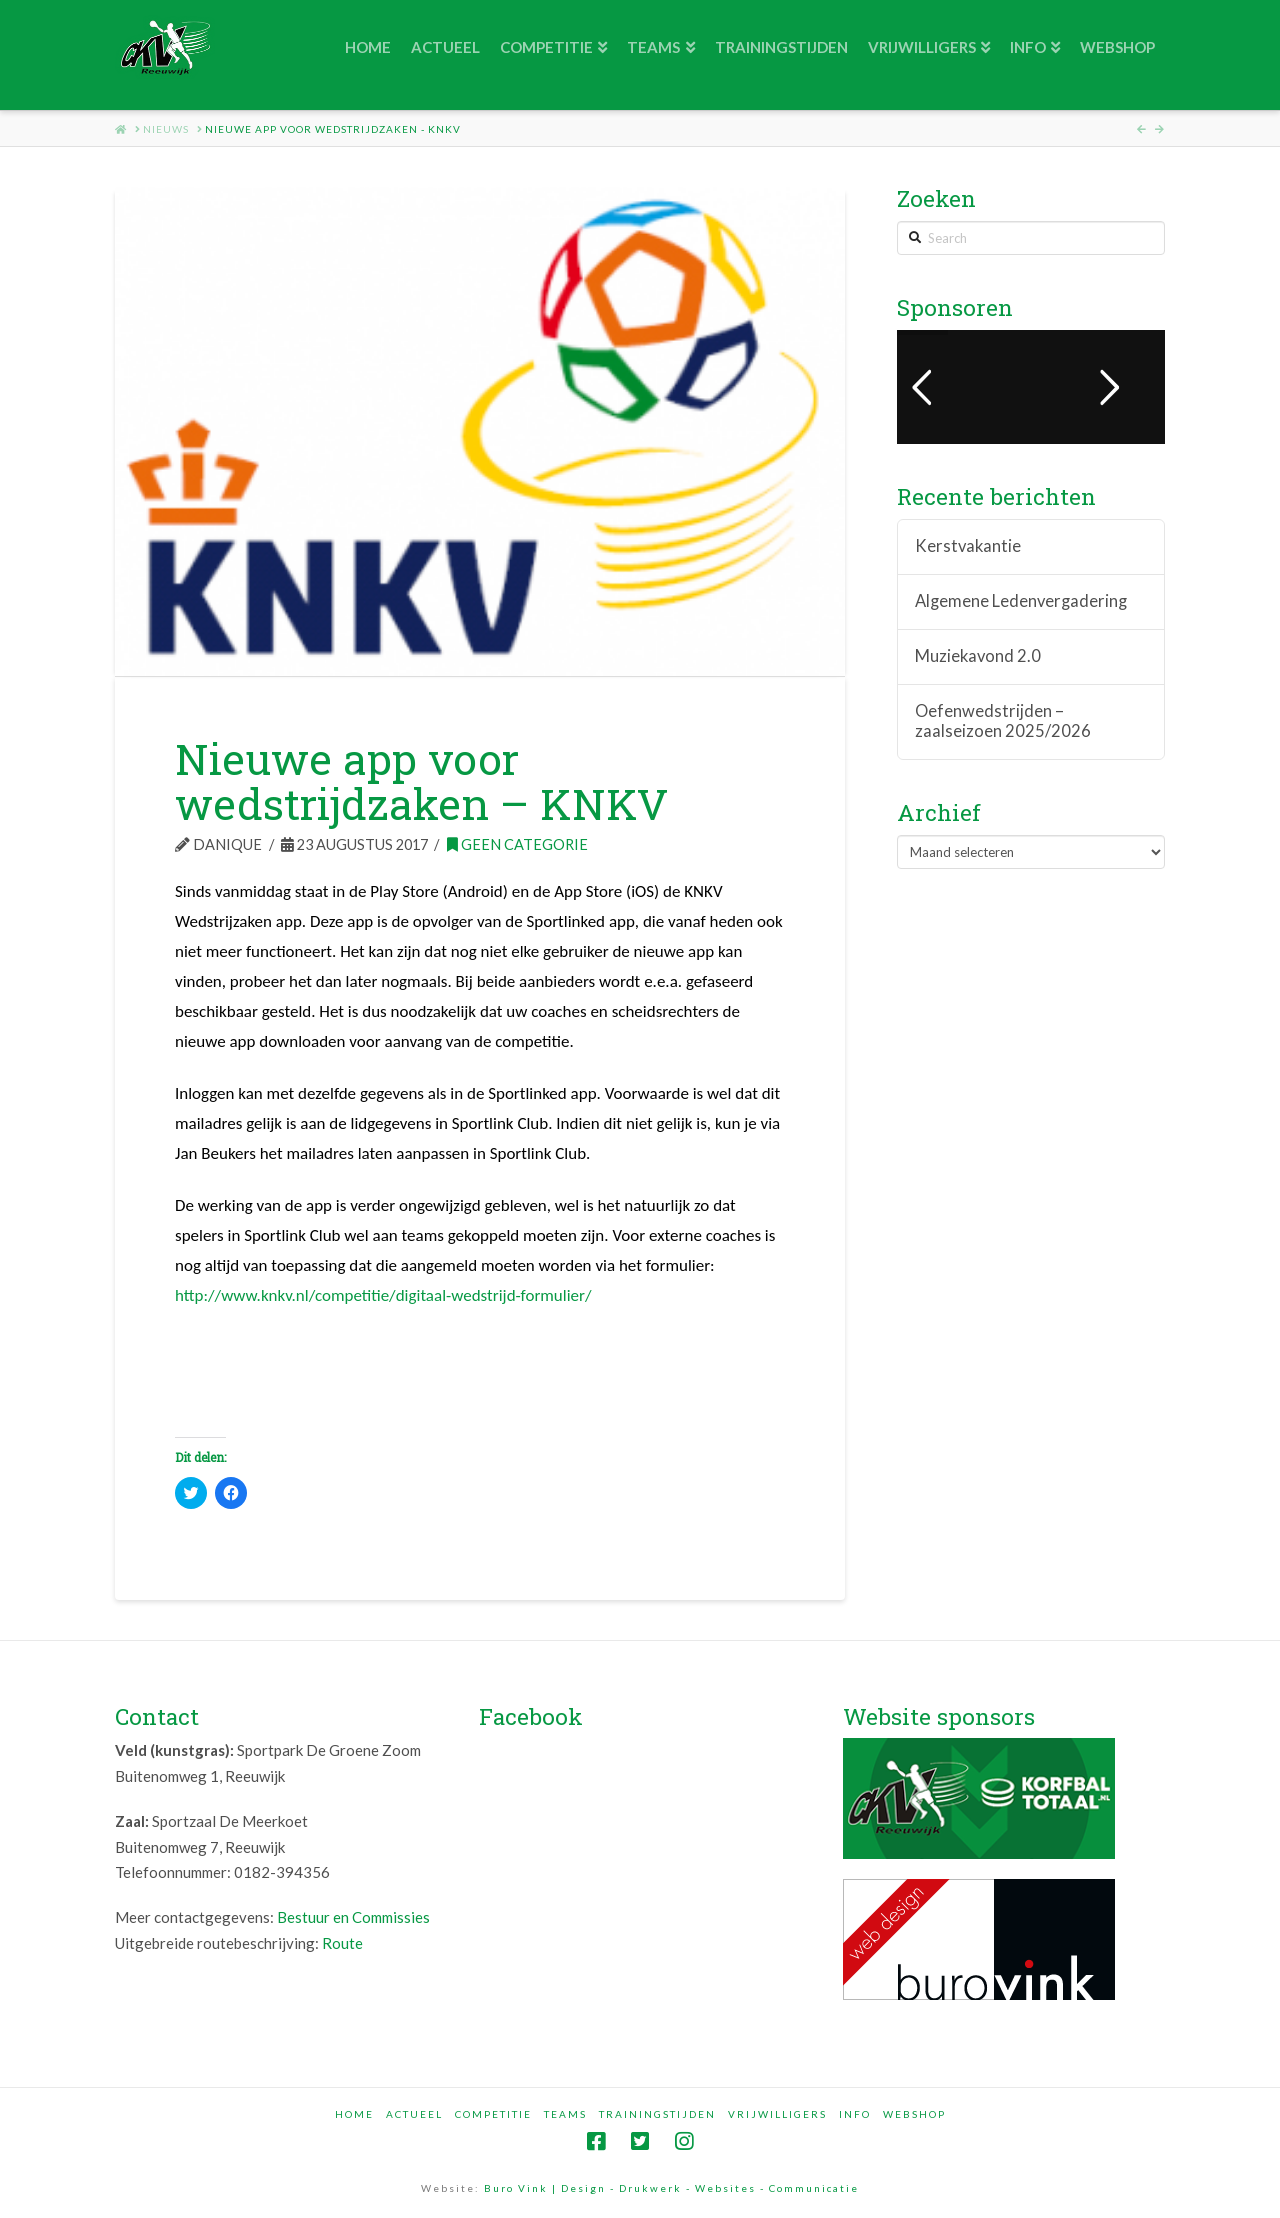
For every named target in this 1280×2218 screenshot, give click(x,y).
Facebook (531, 1716)
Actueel (414, 2114)
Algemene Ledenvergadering (1021, 601)
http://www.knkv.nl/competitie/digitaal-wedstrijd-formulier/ (383, 1295)
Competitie (493, 2114)
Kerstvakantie (968, 546)
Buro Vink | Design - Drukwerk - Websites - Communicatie (671, 2188)
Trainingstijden (657, 2114)
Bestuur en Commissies (353, 1917)
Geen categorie (517, 844)
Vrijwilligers (777, 2114)
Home (354, 2114)
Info (855, 2114)
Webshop (914, 2114)
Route (342, 1943)
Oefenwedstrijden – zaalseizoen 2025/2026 (1003, 721)
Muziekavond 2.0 (978, 656)
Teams (565, 2114)
